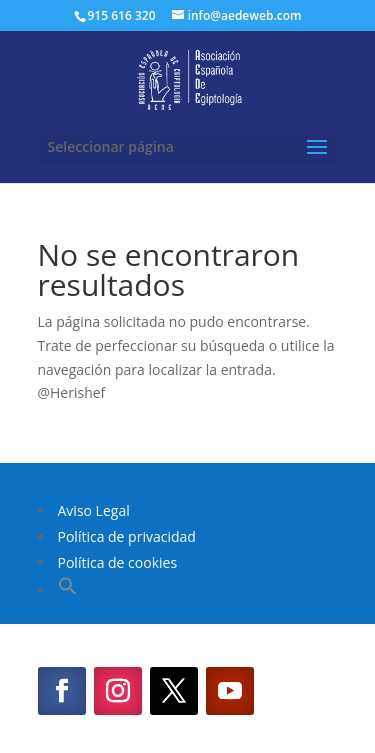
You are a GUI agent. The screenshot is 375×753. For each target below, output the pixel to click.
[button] (68, 590)
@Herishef (72, 392)
